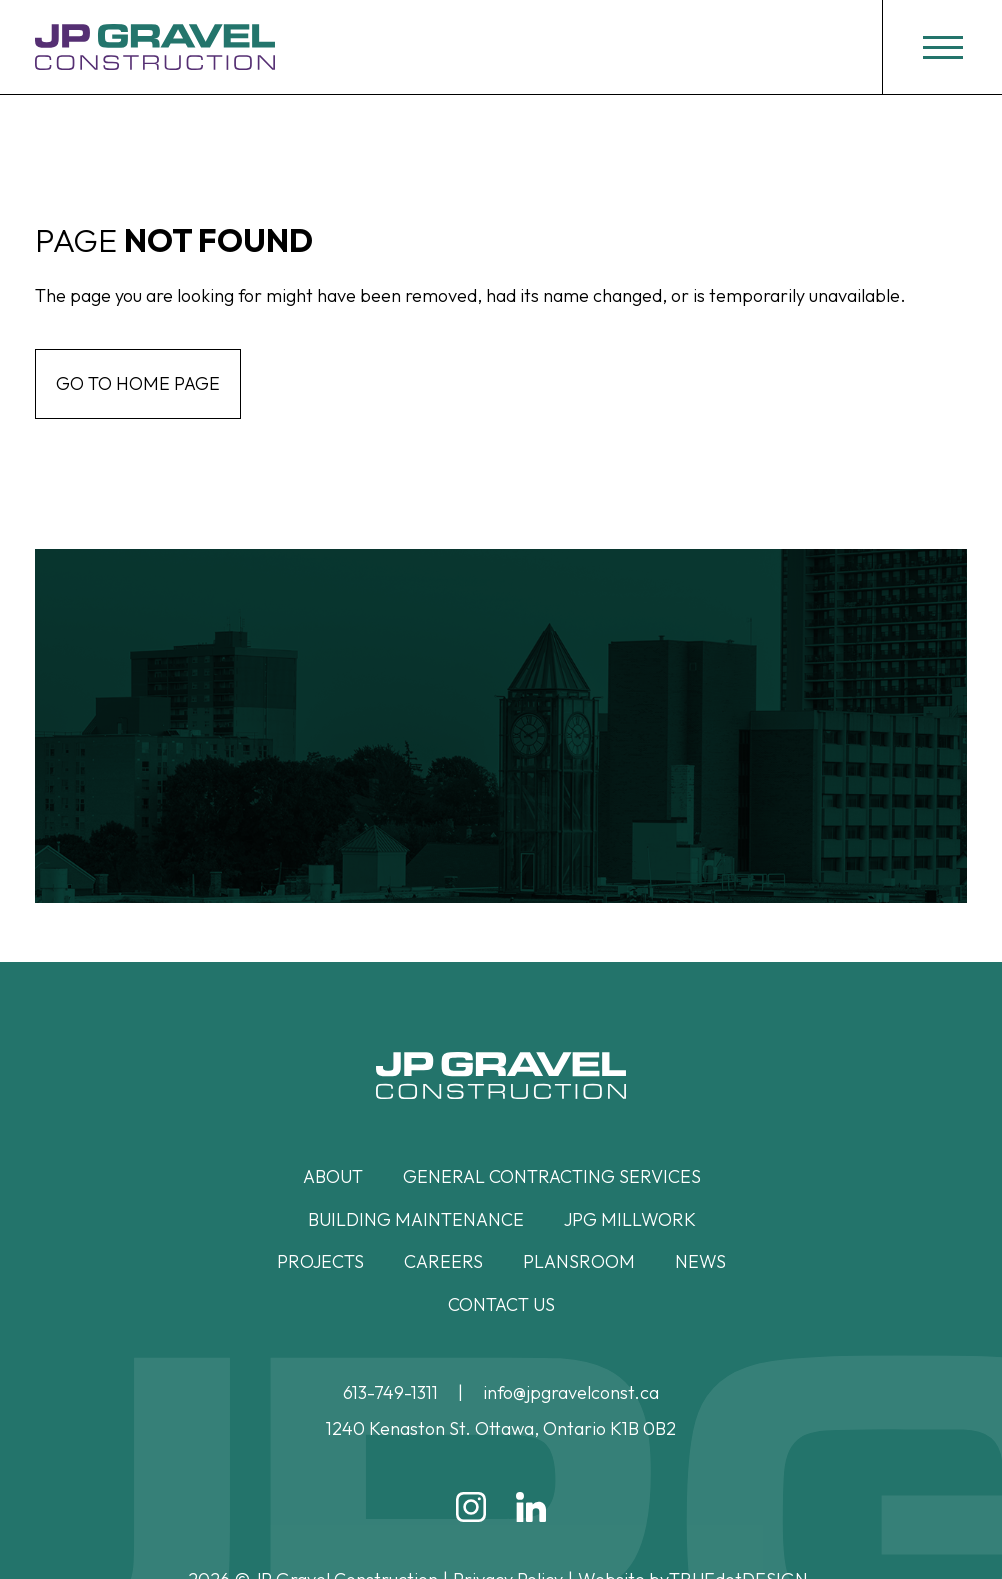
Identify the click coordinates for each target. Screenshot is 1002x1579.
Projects (320, 1261)
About (333, 1176)
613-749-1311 (390, 1392)
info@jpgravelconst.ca (571, 1392)
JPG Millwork (630, 1219)
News (700, 1261)
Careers (443, 1261)
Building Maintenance (416, 1219)
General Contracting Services (552, 1176)
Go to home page (138, 383)
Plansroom (579, 1261)
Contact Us (501, 1304)
